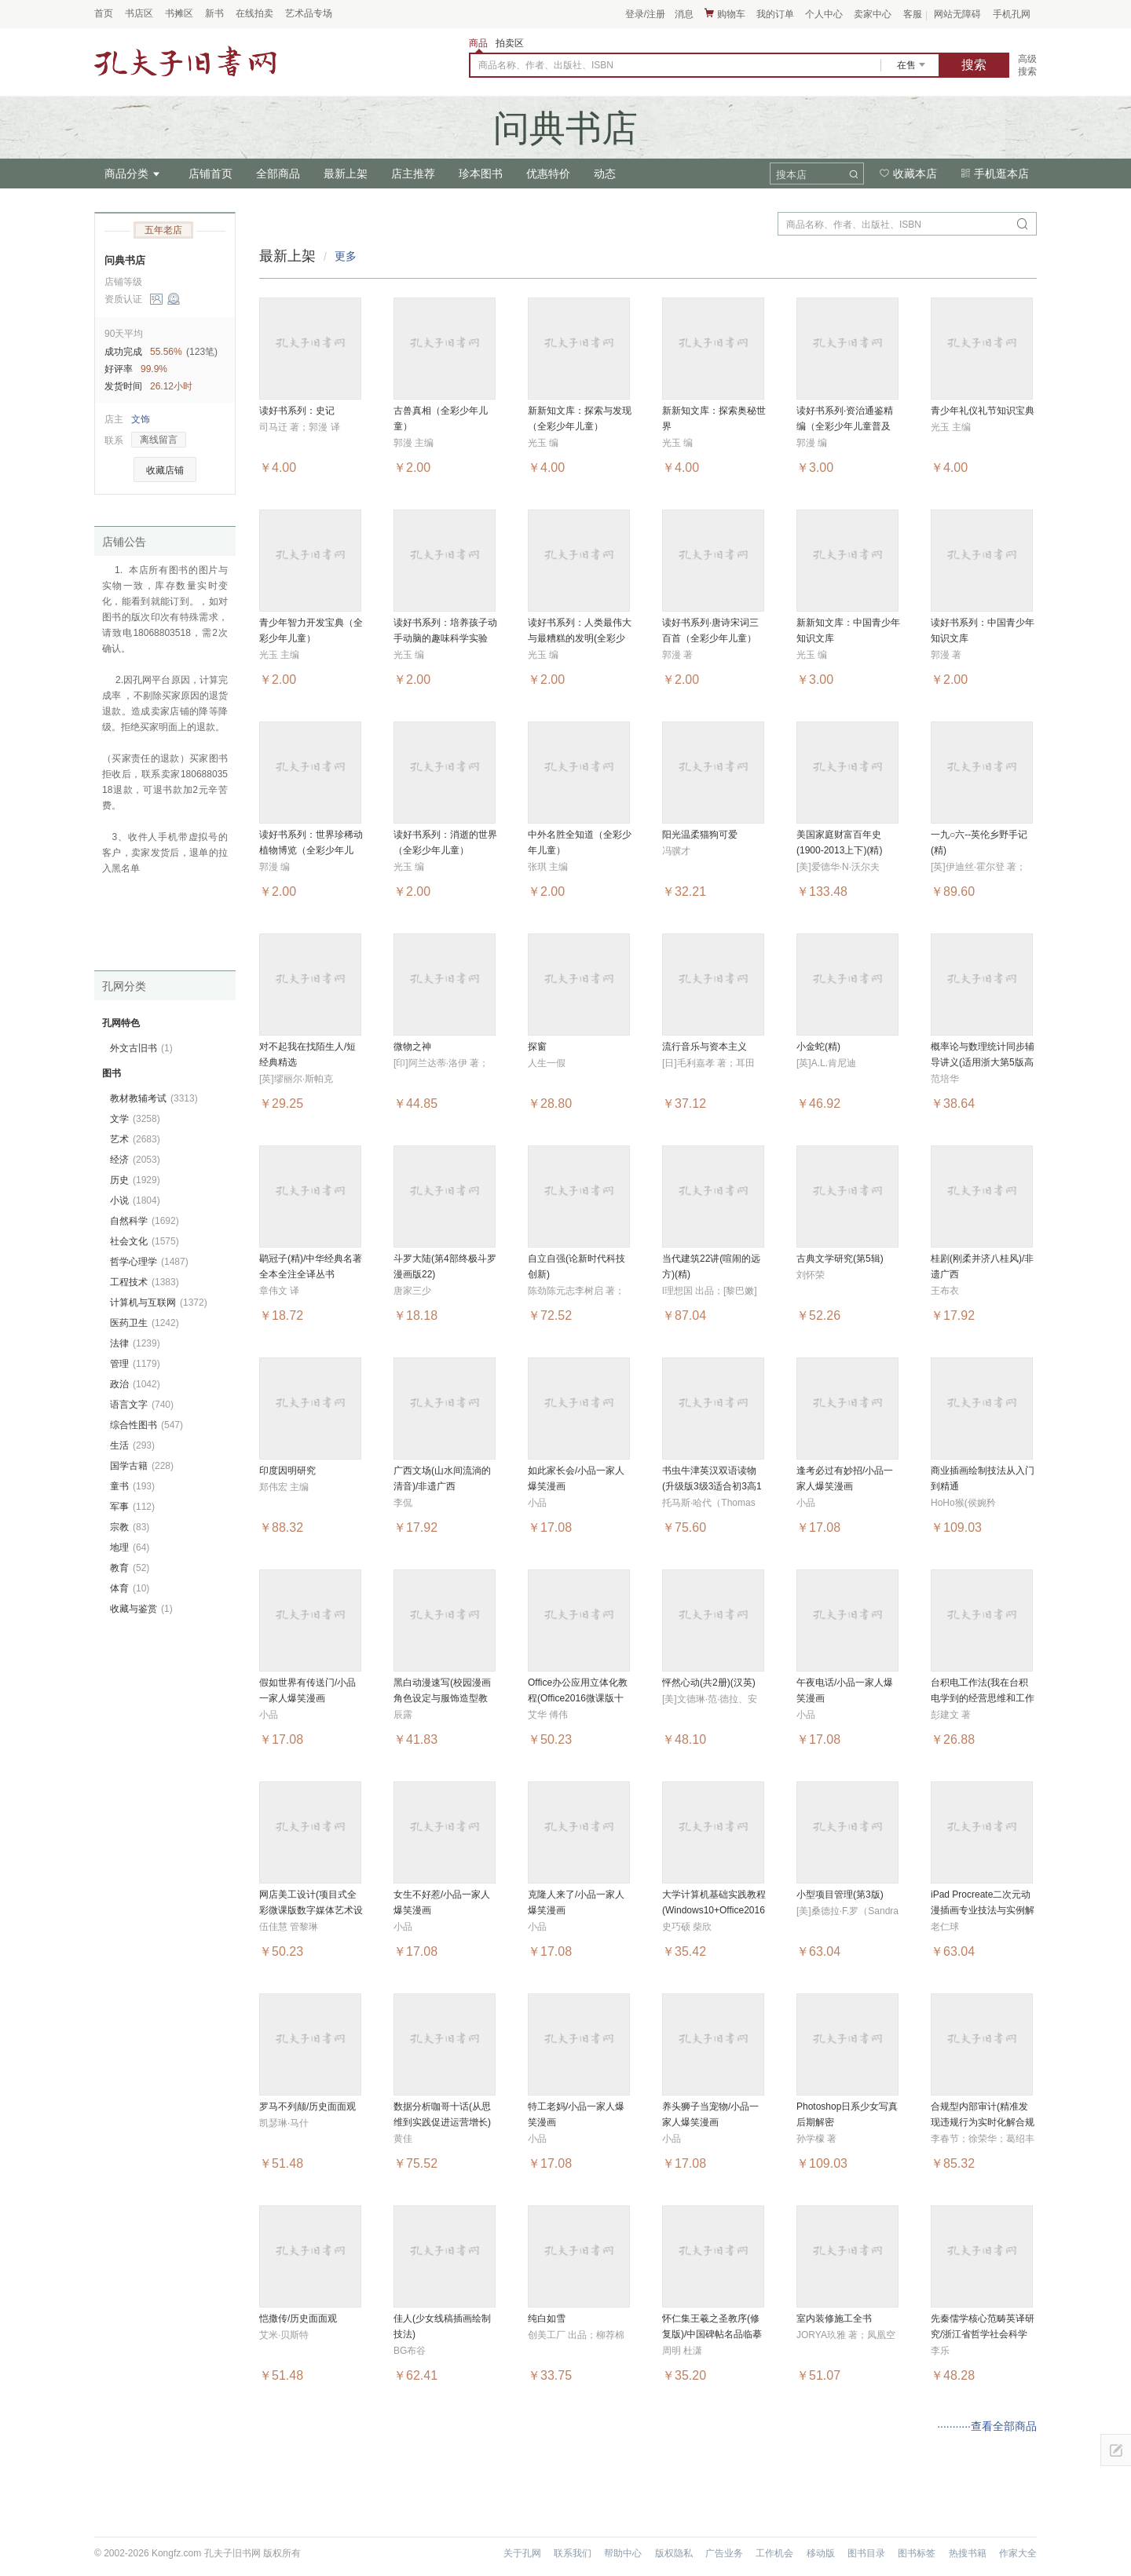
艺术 (135, 1139)
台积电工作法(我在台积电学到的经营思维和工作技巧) (982, 1698)
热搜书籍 (967, 2553)
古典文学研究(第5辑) (840, 1258)
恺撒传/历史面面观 (298, 2318)
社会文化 (144, 1241)
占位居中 (185, 61)
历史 (135, 1180)
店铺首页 (210, 173)
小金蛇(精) (818, 1046)
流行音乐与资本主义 (704, 1046)
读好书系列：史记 (297, 410)
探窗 (537, 1046)
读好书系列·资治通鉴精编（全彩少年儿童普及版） (844, 426)
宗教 (129, 1527)
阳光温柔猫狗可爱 (700, 834)
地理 (129, 1547)
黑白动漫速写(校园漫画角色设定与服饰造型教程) (442, 1698)
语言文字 (142, 1404)
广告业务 (724, 2553)
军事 (132, 1506)
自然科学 (144, 1220)
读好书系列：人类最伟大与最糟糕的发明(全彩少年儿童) (579, 638)
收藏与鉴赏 (141, 1608)
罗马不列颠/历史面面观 (307, 2106)
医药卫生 (144, 1322)
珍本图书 (481, 173)
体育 (129, 1588)
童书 (132, 1486)
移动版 (821, 2553)
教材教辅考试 (154, 1098)
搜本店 (791, 175)
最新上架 (346, 173)
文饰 (140, 419)
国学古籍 (142, 1465)
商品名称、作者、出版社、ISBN (545, 65)
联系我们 (572, 2553)
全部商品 (278, 173)
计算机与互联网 (158, 1302)
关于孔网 (522, 2553)
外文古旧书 (141, 1048)
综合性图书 (146, 1425)
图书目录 (866, 2553)
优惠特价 (548, 173)
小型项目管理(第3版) (840, 1894)
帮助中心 (623, 2553)
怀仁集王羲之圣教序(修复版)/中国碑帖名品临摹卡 (712, 2334)
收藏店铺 (165, 470)
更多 (346, 256)
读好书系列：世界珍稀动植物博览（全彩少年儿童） (311, 850)
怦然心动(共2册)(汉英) (709, 1682)
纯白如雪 (547, 2318)
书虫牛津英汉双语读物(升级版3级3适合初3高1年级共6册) (712, 1486)
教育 (129, 1567)
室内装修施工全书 (834, 2318)
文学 (135, 1118)
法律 (135, 1343)
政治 (135, 1384)
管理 (135, 1363)
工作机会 (774, 2553)
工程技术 (144, 1282)
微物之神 (412, 1046)
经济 (135, 1159)
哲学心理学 (149, 1261)
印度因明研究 (287, 1470)
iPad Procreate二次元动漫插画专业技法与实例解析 (982, 1910)
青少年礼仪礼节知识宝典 (982, 410)
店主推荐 (413, 173)
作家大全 (1018, 2553)
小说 (135, 1200)
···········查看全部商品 (987, 2426)
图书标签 (916, 2553)
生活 (132, 1445)
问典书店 (124, 260)
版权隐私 (674, 2553)
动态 (605, 173)
